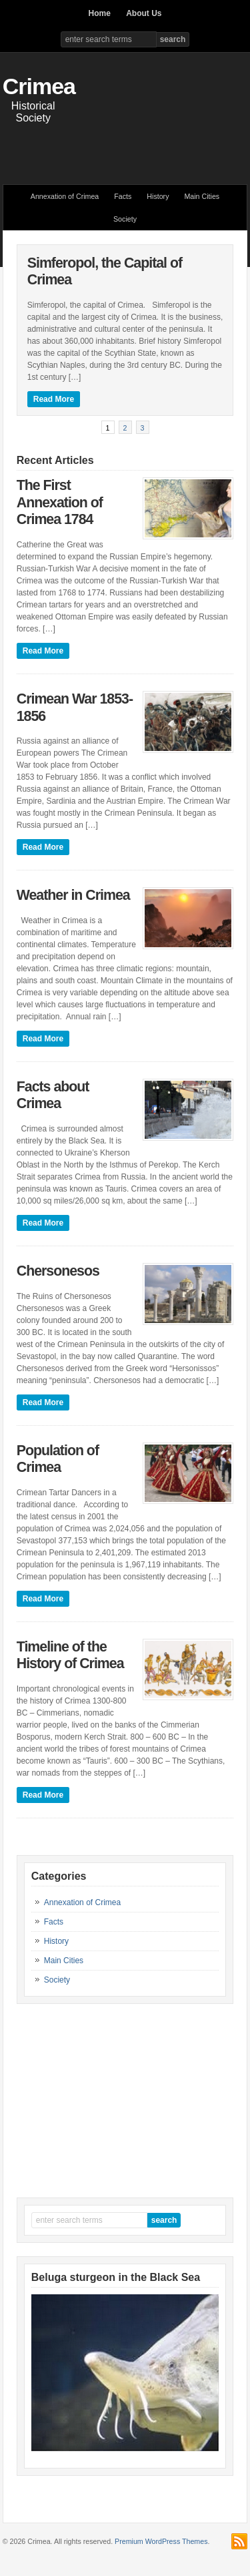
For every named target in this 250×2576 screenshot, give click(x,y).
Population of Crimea (58, 1459)
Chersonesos (58, 1271)
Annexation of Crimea (65, 196)
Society (125, 219)
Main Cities (201, 196)
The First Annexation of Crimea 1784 (60, 502)
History (158, 196)
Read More (53, 399)
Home (99, 13)
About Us (143, 13)
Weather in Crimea (73, 895)
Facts (122, 196)
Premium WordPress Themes (161, 2541)
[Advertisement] (126, 147)
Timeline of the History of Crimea (70, 1655)
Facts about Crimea (53, 1095)
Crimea (39, 86)
